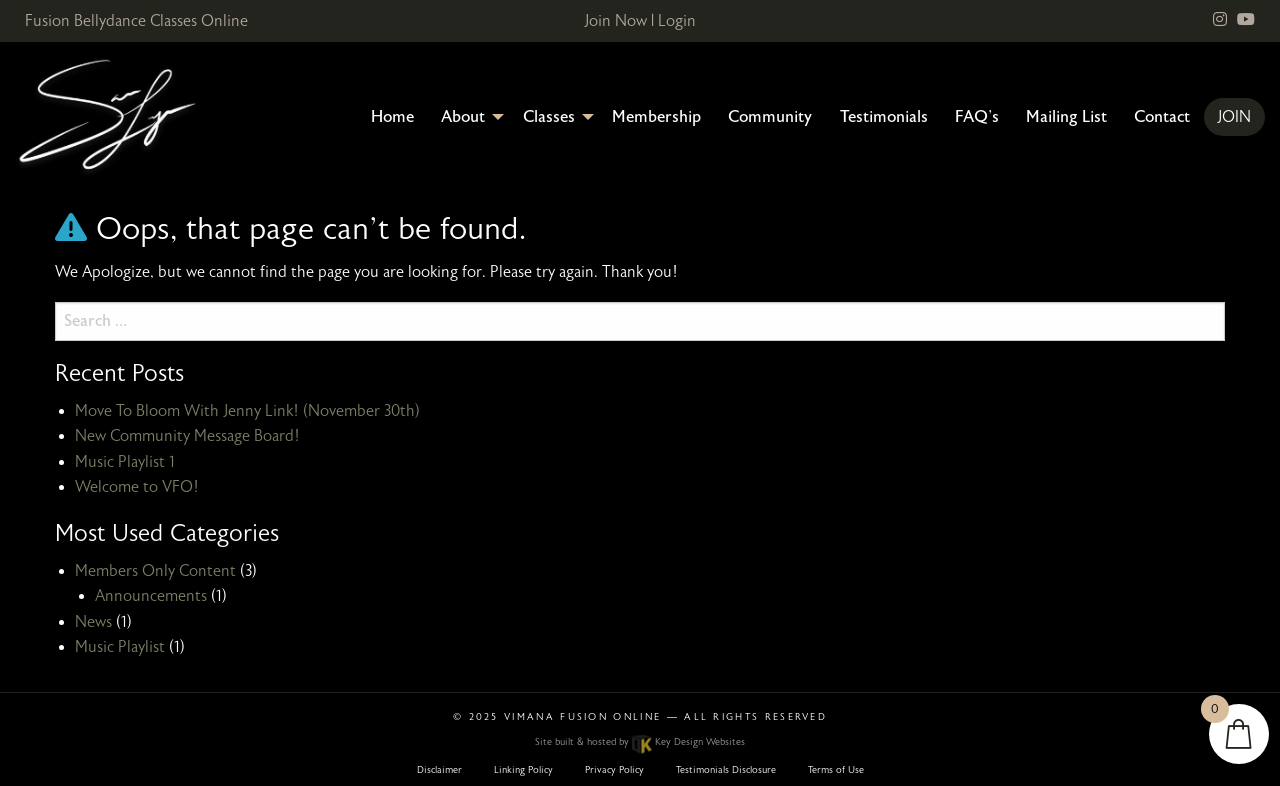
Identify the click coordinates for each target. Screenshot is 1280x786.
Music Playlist (120, 647)
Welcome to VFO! (137, 487)
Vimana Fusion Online (582, 717)
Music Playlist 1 (125, 462)
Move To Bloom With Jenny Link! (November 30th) (247, 411)
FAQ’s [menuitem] (977, 117)
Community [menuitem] (770, 117)
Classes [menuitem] (549, 117)
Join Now (615, 21)
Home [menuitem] (392, 117)
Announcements (151, 596)
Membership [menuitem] (656, 117)
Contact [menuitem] (1162, 117)
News (93, 622)
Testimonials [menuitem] (884, 117)
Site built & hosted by (639, 742)
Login (677, 21)
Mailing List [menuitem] (1066, 117)
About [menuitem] (463, 117)
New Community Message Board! (187, 436)
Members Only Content (155, 571)
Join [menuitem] (1234, 117)
